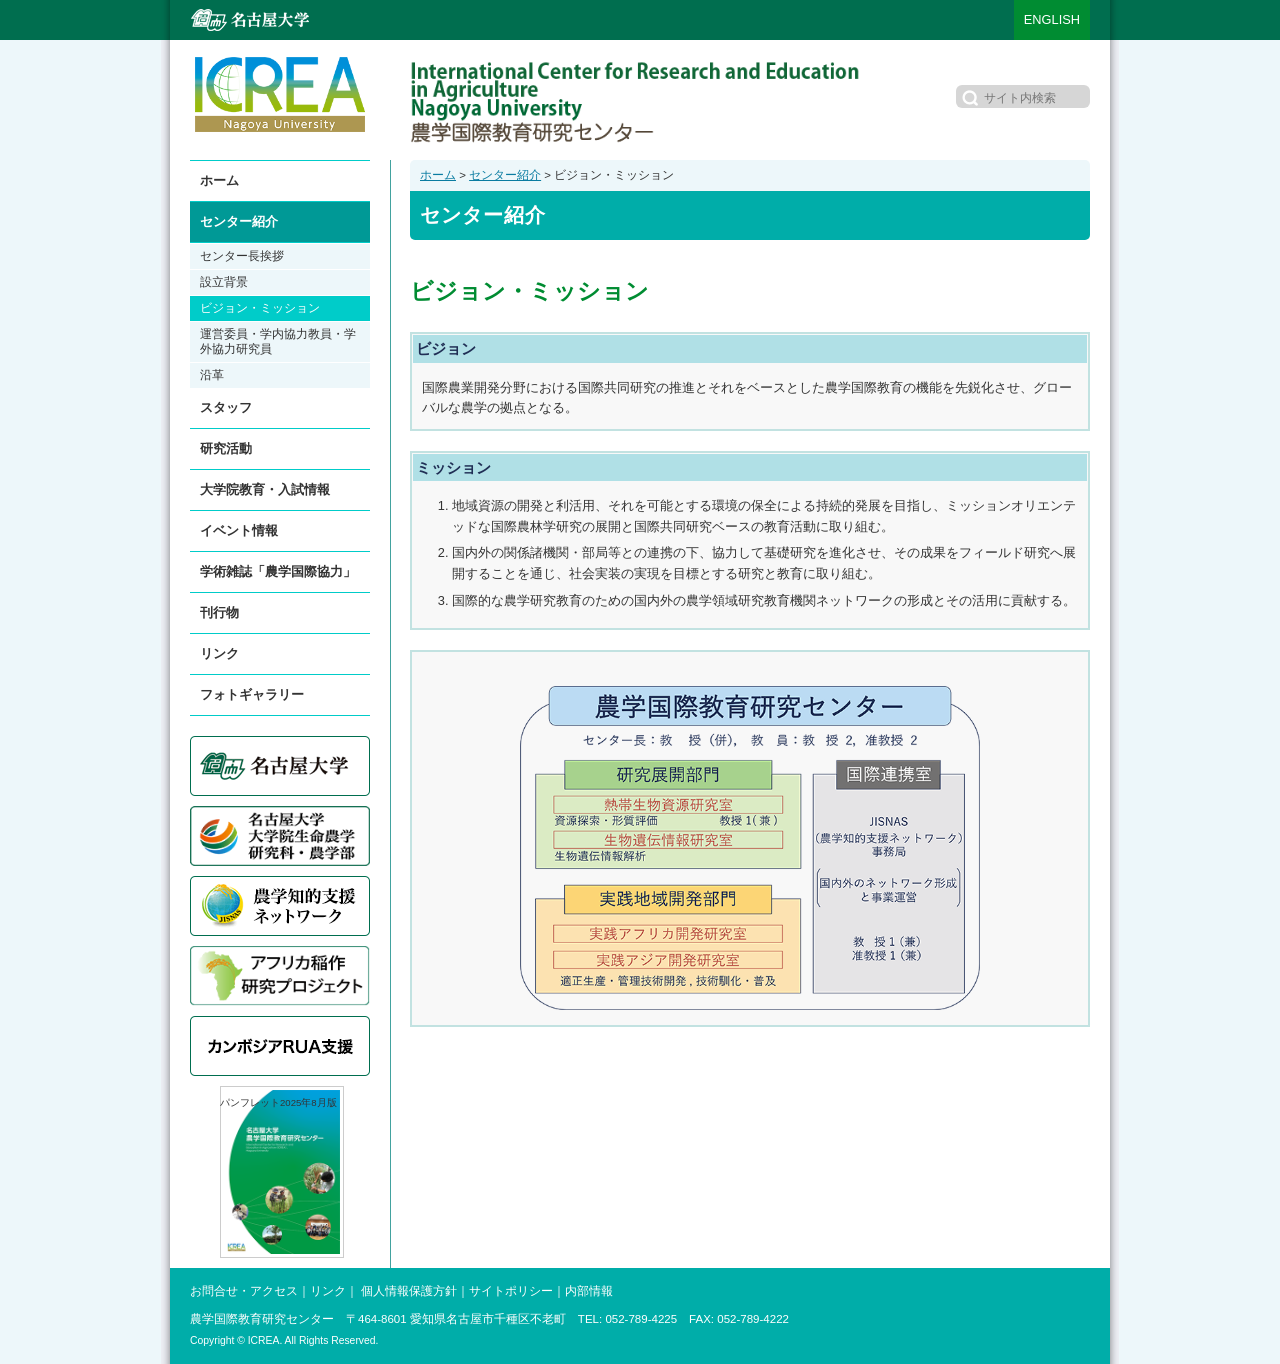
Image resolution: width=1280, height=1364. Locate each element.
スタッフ (226, 407)
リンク (219, 653)
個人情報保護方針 (409, 1291)
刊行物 (219, 612)
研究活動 (226, 448)
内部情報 (589, 1291)
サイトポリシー (511, 1291)
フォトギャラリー (252, 694)
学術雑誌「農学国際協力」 (278, 571)
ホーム (438, 175)
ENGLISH (1052, 19)
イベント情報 (239, 530)
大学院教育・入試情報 (265, 489)
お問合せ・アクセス (244, 1291)
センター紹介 (505, 175)
